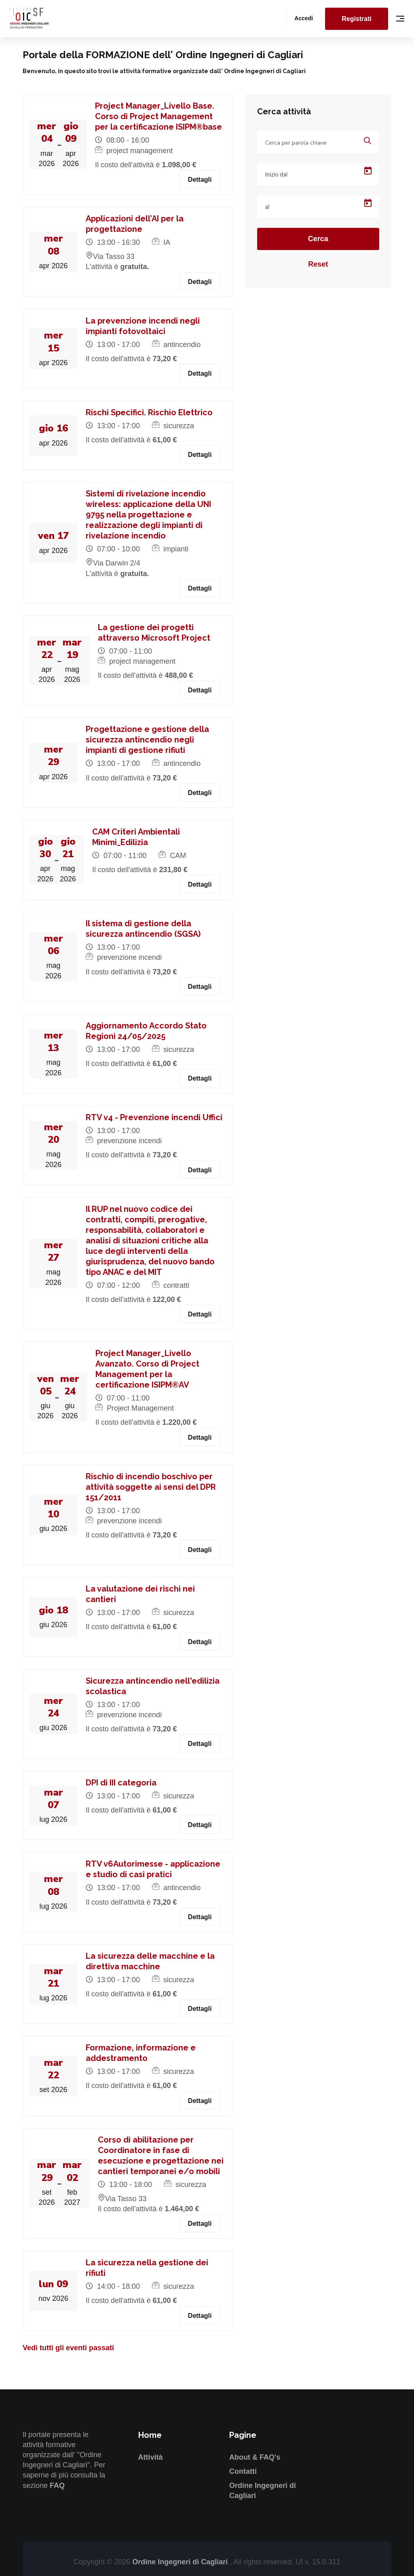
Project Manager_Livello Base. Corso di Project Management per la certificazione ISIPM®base (158, 116)
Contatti (243, 2471)
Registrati (357, 18)
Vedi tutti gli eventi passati (68, 2348)
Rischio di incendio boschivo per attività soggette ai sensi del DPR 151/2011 (151, 1487)
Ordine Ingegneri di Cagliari (181, 2562)
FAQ (57, 2485)
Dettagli (200, 179)
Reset (318, 264)
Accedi (303, 18)
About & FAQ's (254, 2457)
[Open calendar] (368, 171)
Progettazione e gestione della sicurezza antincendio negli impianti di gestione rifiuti (147, 739)
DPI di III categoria (121, 1782)
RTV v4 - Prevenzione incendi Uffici (154, 1117)
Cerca (318, 239)
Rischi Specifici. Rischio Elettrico (149, 412)
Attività (150, 2457)
